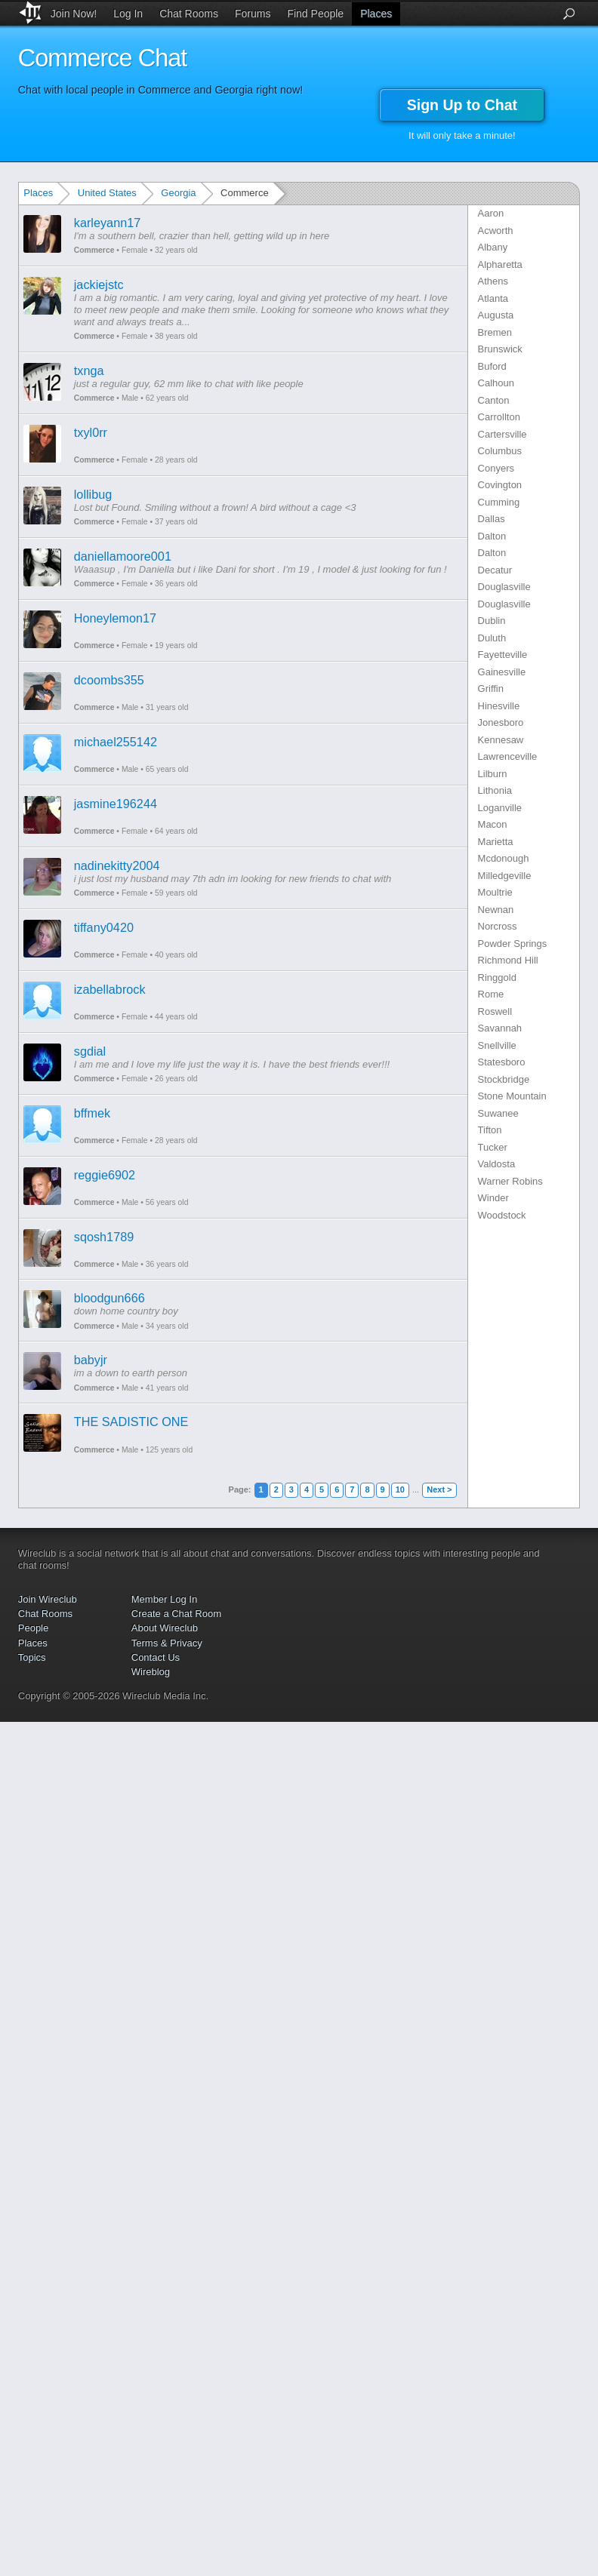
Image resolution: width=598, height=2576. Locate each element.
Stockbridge (504, 1079)
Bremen (495, 332)
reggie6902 (104, 1175)
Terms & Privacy (166, 1643)
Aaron (491, 213)
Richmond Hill (508, 960)
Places (376, 14)
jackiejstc (99, 284)
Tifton (490, 1130)
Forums (252, 14)
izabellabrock (110, 989)
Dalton (492, 536)
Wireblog (150, 1671)
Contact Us (155, 1657)
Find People (315, 14)
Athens (493, 281)
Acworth (495, 230)
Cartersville (502, 434)
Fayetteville (503, 654)
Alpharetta (500, 264)
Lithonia (495, 790)
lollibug (93, 494)
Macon (492, 824)
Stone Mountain (512, 1096)
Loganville (500, 807)
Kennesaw (501, 739)
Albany (493, 247)
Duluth (492, 638)
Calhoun (496, 383)
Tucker (492, 1147)
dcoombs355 (109, 680)
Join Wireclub (47, 1599)
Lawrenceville (508, 756)
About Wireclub (164, 1628)
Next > (439, 1489)
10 (400, 1489)
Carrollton (499, 417)
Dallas (491, 518)
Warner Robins (510, 1181)
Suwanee (498, 1113)
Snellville (497, 1045)
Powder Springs (512, 943)
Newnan (496, 909)
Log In (128, 14)
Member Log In (164, 1599)
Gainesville (502, 672)
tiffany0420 (104, 927)
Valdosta (497, 1164)
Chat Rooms (188, 14)
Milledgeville (505, 875)
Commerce (94, 250)
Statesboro (502, 1062)
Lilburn (492, 773)
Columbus (500, 450)
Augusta (496, 315)
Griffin (491, 688)
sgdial (90, 1051)
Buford (492, 366)
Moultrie (495, 892)
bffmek (92, 1113)
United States (107, 192)
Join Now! (74, 14)
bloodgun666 (109, 1298)
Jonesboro (501, 722)
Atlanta (493, 298)
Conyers (496, 468)
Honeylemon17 (115, 618)
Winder (493, 1197)
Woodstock (502, 1215)
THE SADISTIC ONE (131, 1421)
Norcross (497, 926)
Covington (500, 484)
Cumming (499, 502)
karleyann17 (107, 222)
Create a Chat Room (176, 1613)
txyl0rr (90, 432)
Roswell (495, 1011)
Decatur (495, 570)
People (33, 1628)
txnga (89, 370)
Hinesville (499, 706)
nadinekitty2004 (117, 865)
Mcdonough (503, 858)
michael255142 (115, 742)
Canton (494, 400)
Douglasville (504, 586)
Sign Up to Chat (462, 105)
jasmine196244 (115, 803)
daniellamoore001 (122, 556)
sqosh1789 (104, 1236)
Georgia (178, 192)
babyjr (90, 1359)
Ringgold (497, 977)
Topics (32, 1657)
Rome (491, 994)
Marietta (495, 841)
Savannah (500, 1028)
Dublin (492, 620)
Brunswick (500, 349)
